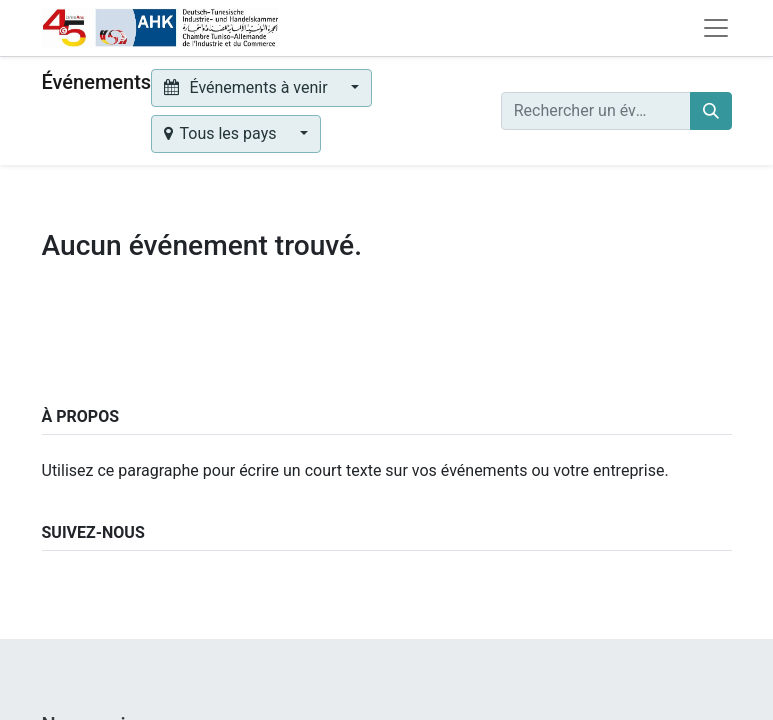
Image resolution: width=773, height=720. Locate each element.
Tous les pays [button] (222, 133)
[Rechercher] (711, 111)
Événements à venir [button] (247, 87)
